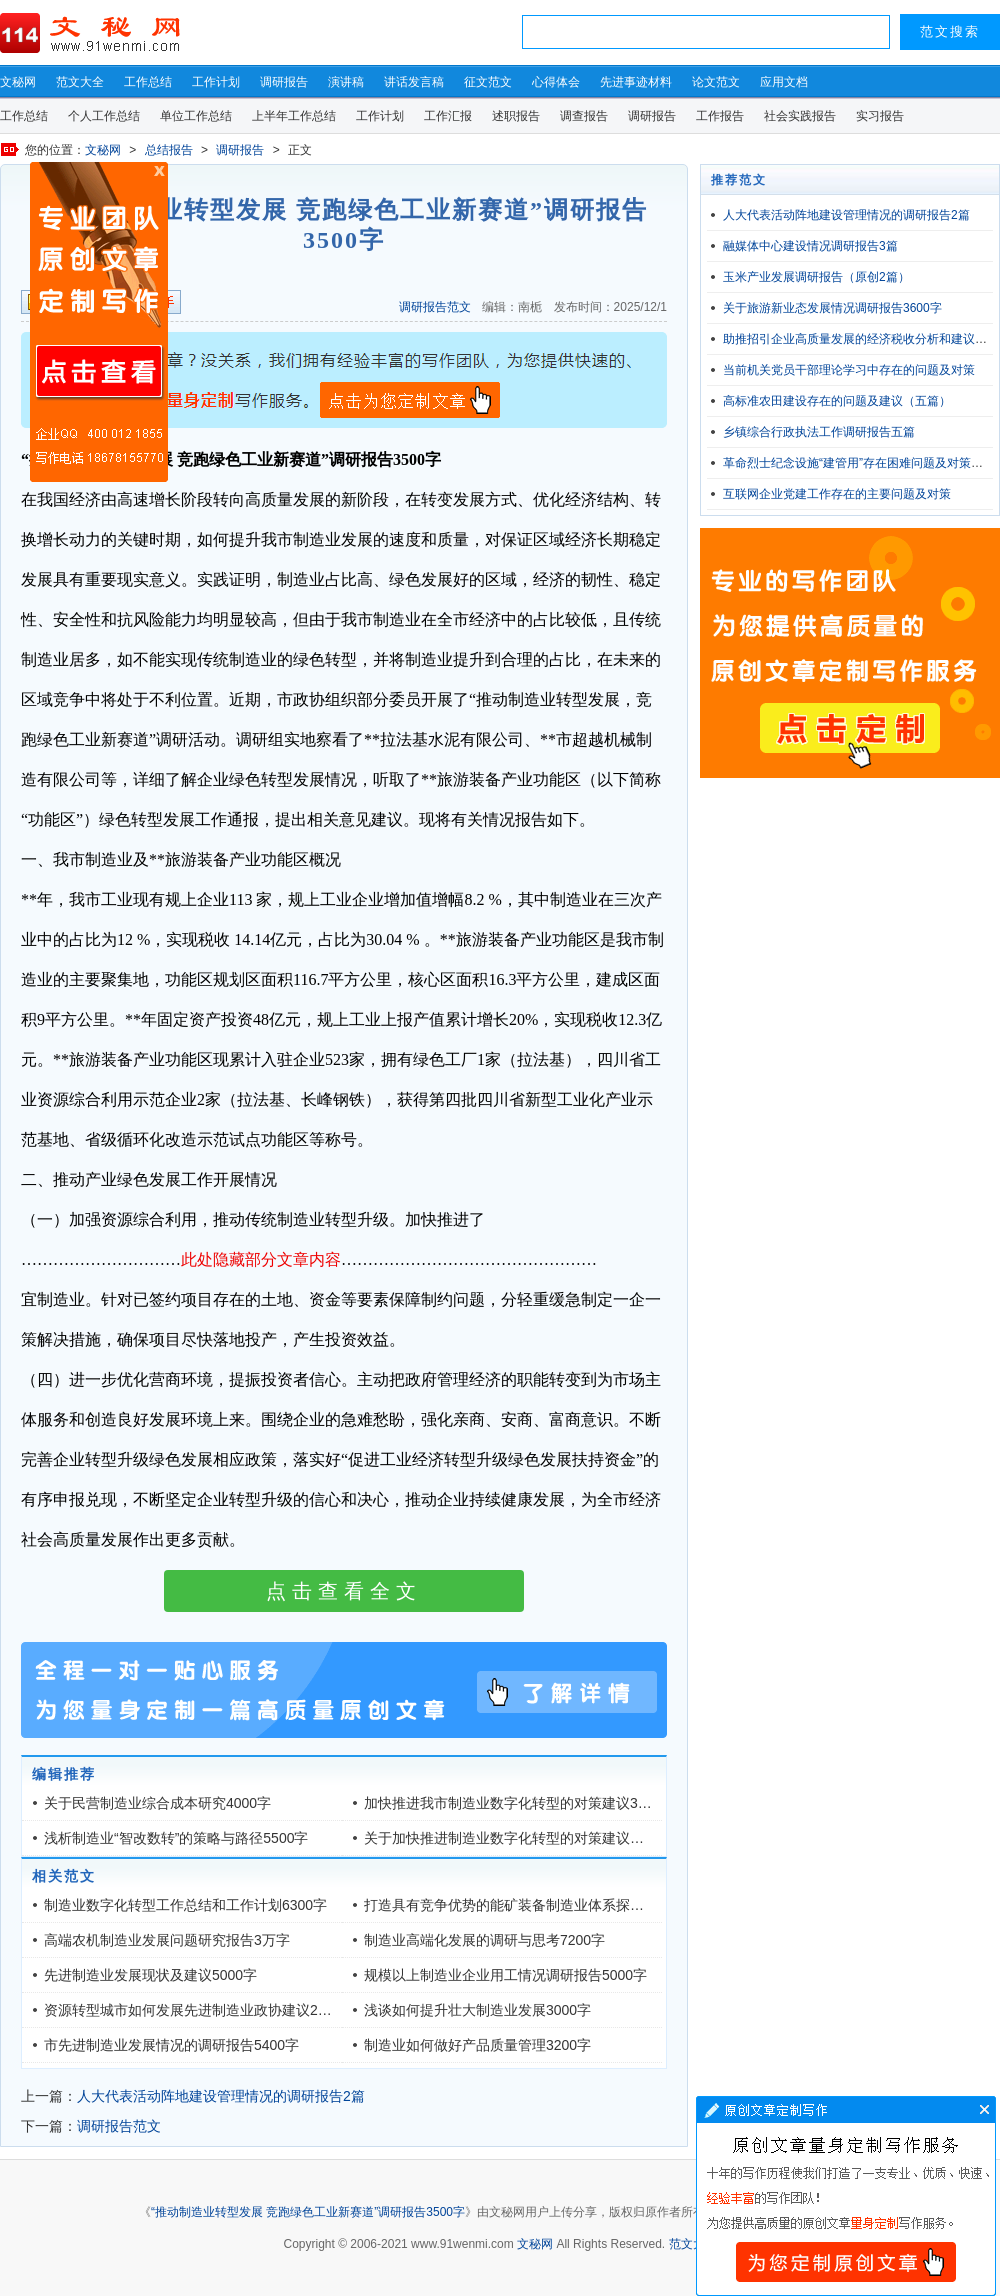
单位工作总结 (196, 116)
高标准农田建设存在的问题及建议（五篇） (837, 401)
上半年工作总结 (294, 116)
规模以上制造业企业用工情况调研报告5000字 (505, 1975)
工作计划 (216, 82)
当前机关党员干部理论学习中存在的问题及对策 (849, 370)
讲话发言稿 (414, 82)
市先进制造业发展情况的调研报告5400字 (171, 2045)
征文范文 (488, 82)
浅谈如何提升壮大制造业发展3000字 (477, 2010)
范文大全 (80, 82)
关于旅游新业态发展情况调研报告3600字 (832, 308)
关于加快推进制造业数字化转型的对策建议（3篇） (522, 1838)
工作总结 (148, 82)
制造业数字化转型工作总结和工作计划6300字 (185, 1905)
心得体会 (556, 82)
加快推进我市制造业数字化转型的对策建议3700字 (519, 1803)
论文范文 (716, 82)
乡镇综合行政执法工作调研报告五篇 (819, 432)
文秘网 (18, 82)
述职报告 (516, 116)
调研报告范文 (435, 307)
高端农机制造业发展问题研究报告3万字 (167, 1940)
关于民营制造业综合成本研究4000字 (157, 1803)
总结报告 (169, 150)
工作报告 (720, 116)
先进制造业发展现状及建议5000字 (150, 1975)
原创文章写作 (99, 322)
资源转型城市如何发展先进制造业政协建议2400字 (199, 2010)
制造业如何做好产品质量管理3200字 (477, 2045)
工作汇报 (448, 116)
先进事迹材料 (636, 82)
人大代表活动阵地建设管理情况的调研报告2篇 (221, 2096)
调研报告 (284, 82)
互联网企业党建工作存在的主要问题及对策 (837, 494)
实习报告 (880, 116)
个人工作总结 (104, 116)
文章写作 (846, 2196)
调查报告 (584, 116)
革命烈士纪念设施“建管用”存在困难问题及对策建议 (859, 463)
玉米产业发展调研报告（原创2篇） (816, 277)
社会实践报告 (800, 116)
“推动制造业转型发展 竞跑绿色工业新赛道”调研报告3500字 (308, 2212)
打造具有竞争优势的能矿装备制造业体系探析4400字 (526, 1905)
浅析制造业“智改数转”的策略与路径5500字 (176, 1838)
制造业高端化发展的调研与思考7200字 (484, 1940)
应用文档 (784, 82)
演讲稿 (346, 82)
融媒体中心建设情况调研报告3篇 (810, 246)
